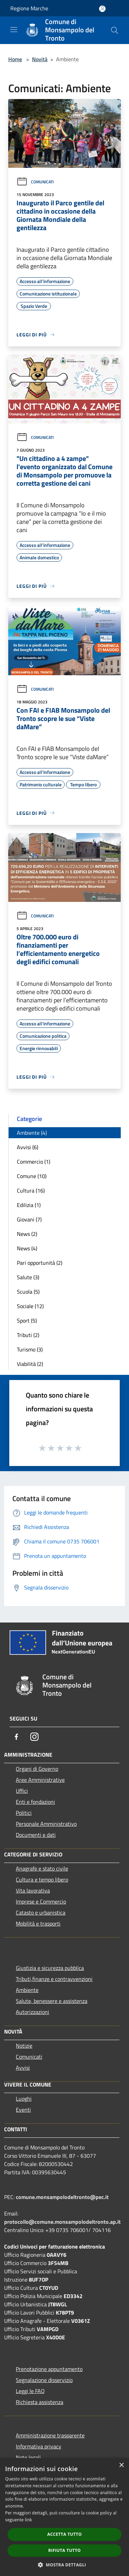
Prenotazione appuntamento (49, 2369)
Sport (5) (27, 1320)
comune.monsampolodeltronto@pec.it (62, 2197)
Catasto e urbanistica (40, 1912)
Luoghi (24, 2098)
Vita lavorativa (33, 1890)
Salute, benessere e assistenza (51, 2001)
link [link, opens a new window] (28, 2520)
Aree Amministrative (40, 1780)
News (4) (27, 1248)
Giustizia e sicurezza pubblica (50, 1968)
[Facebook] (16, 1737)
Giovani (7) (29, 1219)
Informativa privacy (38, 2446)
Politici (24, 1813)
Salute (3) (28, 1277)
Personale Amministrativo (46, 1824)
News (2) (27, 1234)
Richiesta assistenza (39, 2402)
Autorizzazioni (32, 2012)
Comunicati (35, 182)
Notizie (24, 2045)
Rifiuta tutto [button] (64, 2550)
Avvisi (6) (27, 1147)
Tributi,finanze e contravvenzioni (54, 1979)
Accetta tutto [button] (64, 2534)
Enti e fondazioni (35, 1802)
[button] (64, 2564)
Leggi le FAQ (30, 2391)
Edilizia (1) (29, 1205)
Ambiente (27, 1990)
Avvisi (23, 2067)
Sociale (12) (30, 1306)
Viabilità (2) (30, 1364)
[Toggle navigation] (14, 29)
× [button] (121, 2465)
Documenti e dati (36, 1835)
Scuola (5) (28, 1291)
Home (15, 59)
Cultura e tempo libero (42, 1879)
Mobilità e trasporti (38, 1923)
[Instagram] (34, 1737)
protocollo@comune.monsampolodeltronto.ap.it (62, 2222)
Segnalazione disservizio (44, 2380)
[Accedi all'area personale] (102, 9)
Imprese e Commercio (41, 1901)
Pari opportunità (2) (39, 1263)
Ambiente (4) (32, 1133)
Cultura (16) (31, 1190)
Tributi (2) (28, 1335)
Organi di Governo (37, 1769)
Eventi (23, 2109)
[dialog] (64, 2517)
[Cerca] (114, 30)
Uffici (22, 1791)
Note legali (28, 2457)
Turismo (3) (30, 1349)
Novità (39, 59)
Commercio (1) (33, 1161)
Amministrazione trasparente (50, 2435)
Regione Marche (29, 8)
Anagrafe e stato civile (42, 1868)
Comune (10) (31, 1176)
